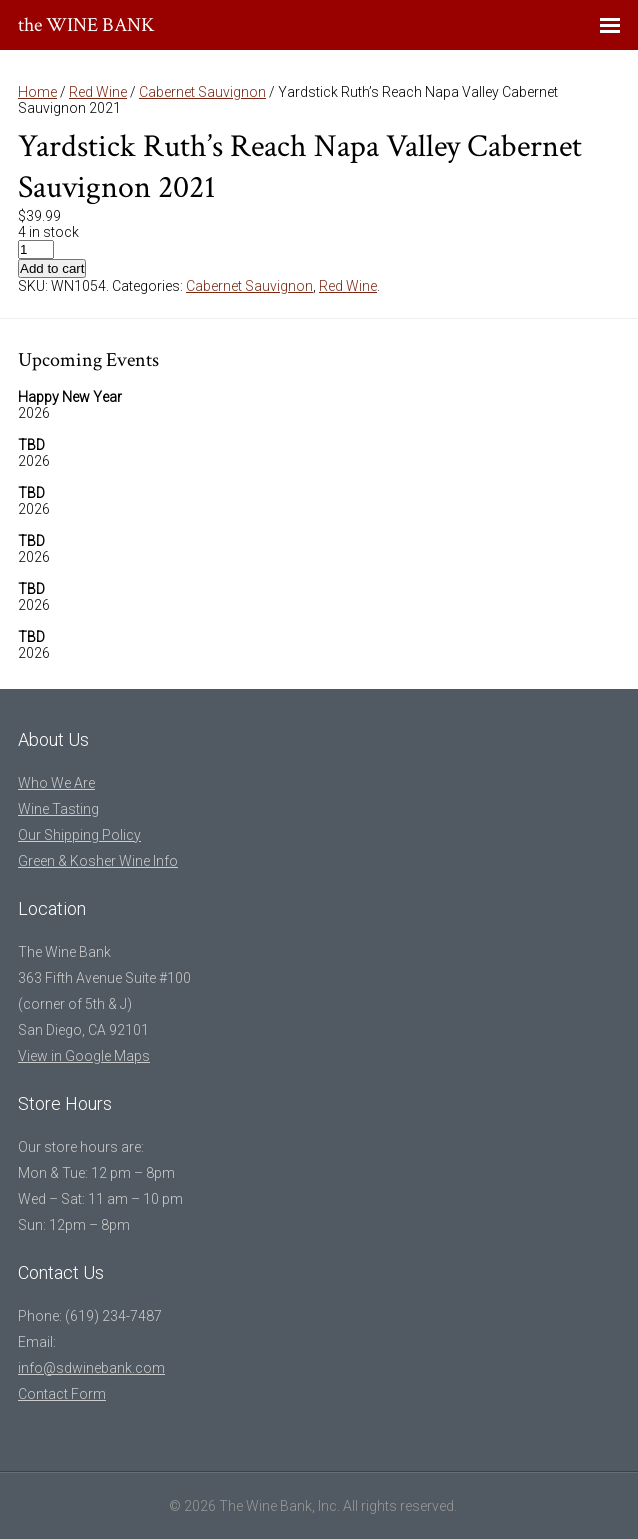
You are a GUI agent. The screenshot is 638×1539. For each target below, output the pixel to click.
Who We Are (56, 783)
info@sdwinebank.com (91, 1368)
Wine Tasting (58, 809)
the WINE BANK (86, 25)
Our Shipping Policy (79, 835)
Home (37, 92)
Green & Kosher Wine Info (98, 861)
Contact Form (62, 1394)
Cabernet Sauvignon (202, 92)
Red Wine (98, 92)
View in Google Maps (84, 1056)
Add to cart (52, 268)
